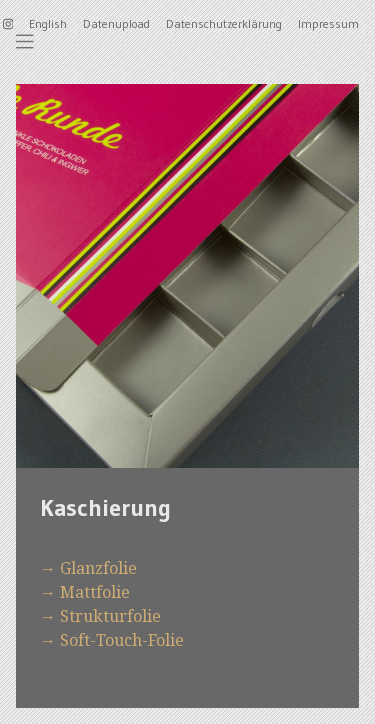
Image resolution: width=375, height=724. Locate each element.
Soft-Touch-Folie (122, 640)
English (48, 23)
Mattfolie (95, 592)
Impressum (328, 23)
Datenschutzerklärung (224, 23)
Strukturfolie (110, 616)
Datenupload (116, 23)
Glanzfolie (98, 568)
